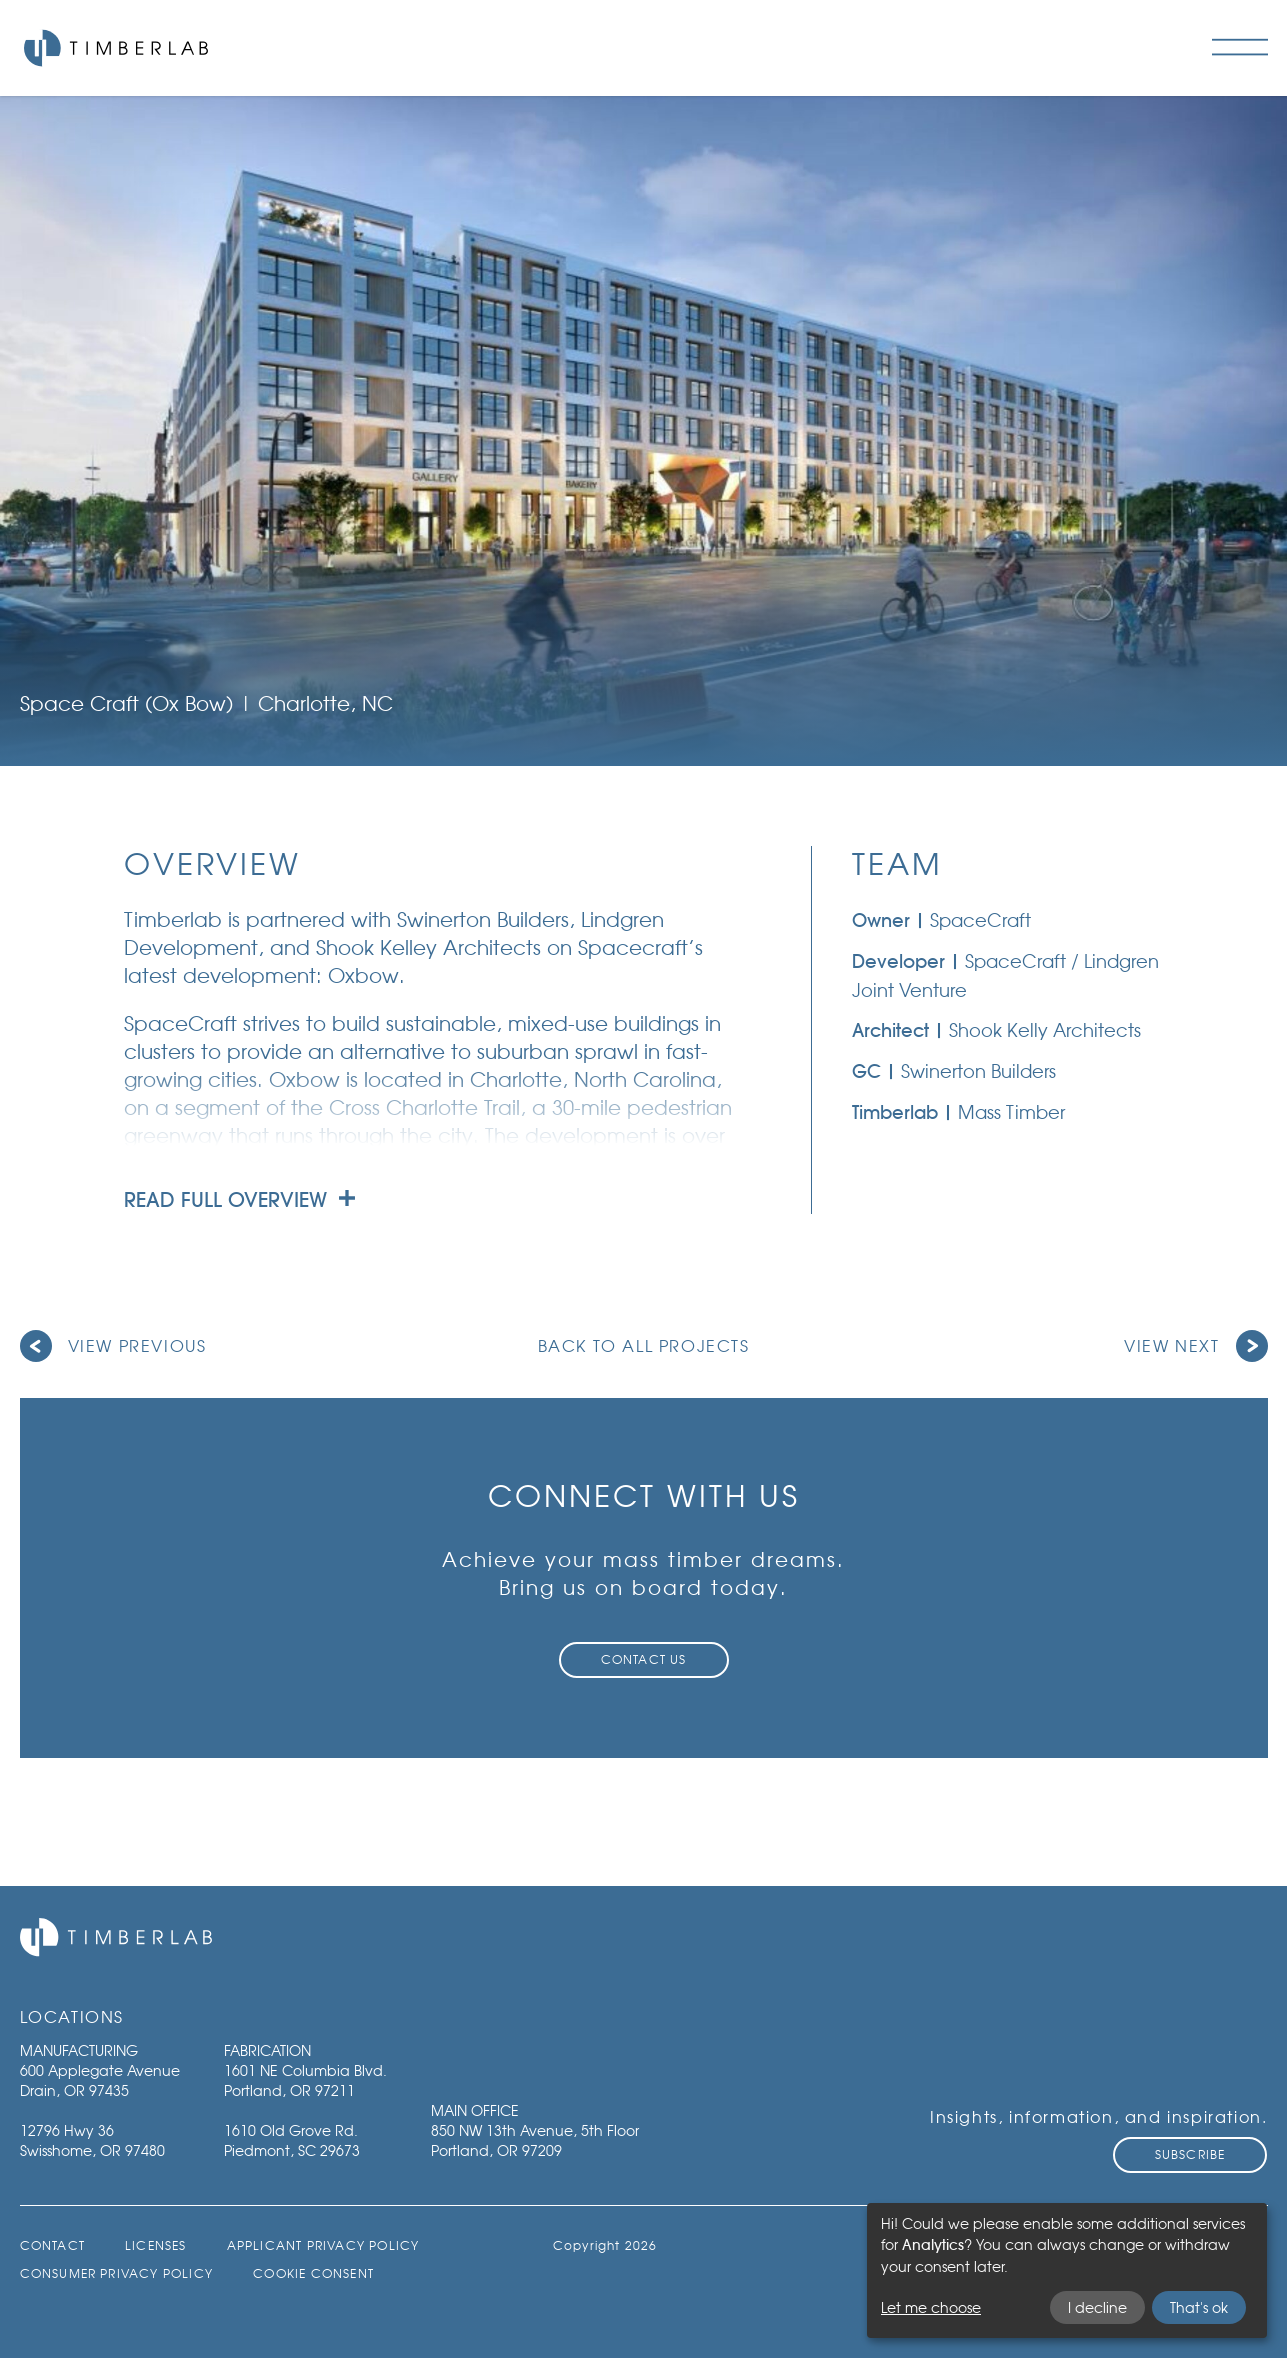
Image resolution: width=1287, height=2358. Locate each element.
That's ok (1199, 2307)
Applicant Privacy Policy (323, 2245)
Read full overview (239, 1200)
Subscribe (1190, 2154)
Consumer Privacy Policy (117, 2273)
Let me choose (931, 2307)
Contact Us (644, 1659)
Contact (52, 2245)
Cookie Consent (313, 2273)
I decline (1097, 2307)
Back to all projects (644, 1346)
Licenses (156, 2245)
